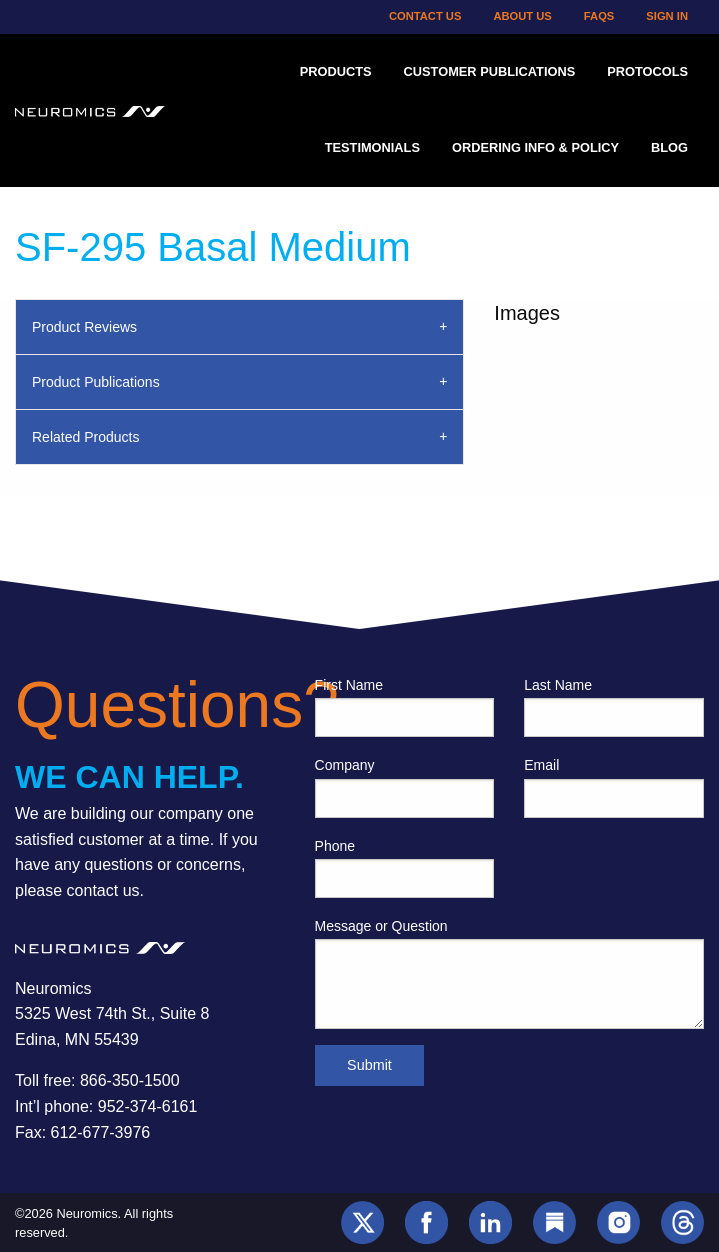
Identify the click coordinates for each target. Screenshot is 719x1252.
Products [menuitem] (336, 71)
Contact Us (425, 16)
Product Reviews (84, 327)
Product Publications (96, 382)
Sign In (667, 16)
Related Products (85, 437)
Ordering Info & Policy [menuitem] (535, 147)
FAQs (599, 16)
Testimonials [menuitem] (372, 147)
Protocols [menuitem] (647, 71)
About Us (522, 16)
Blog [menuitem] (669, 147)
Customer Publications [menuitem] (490, 71)
